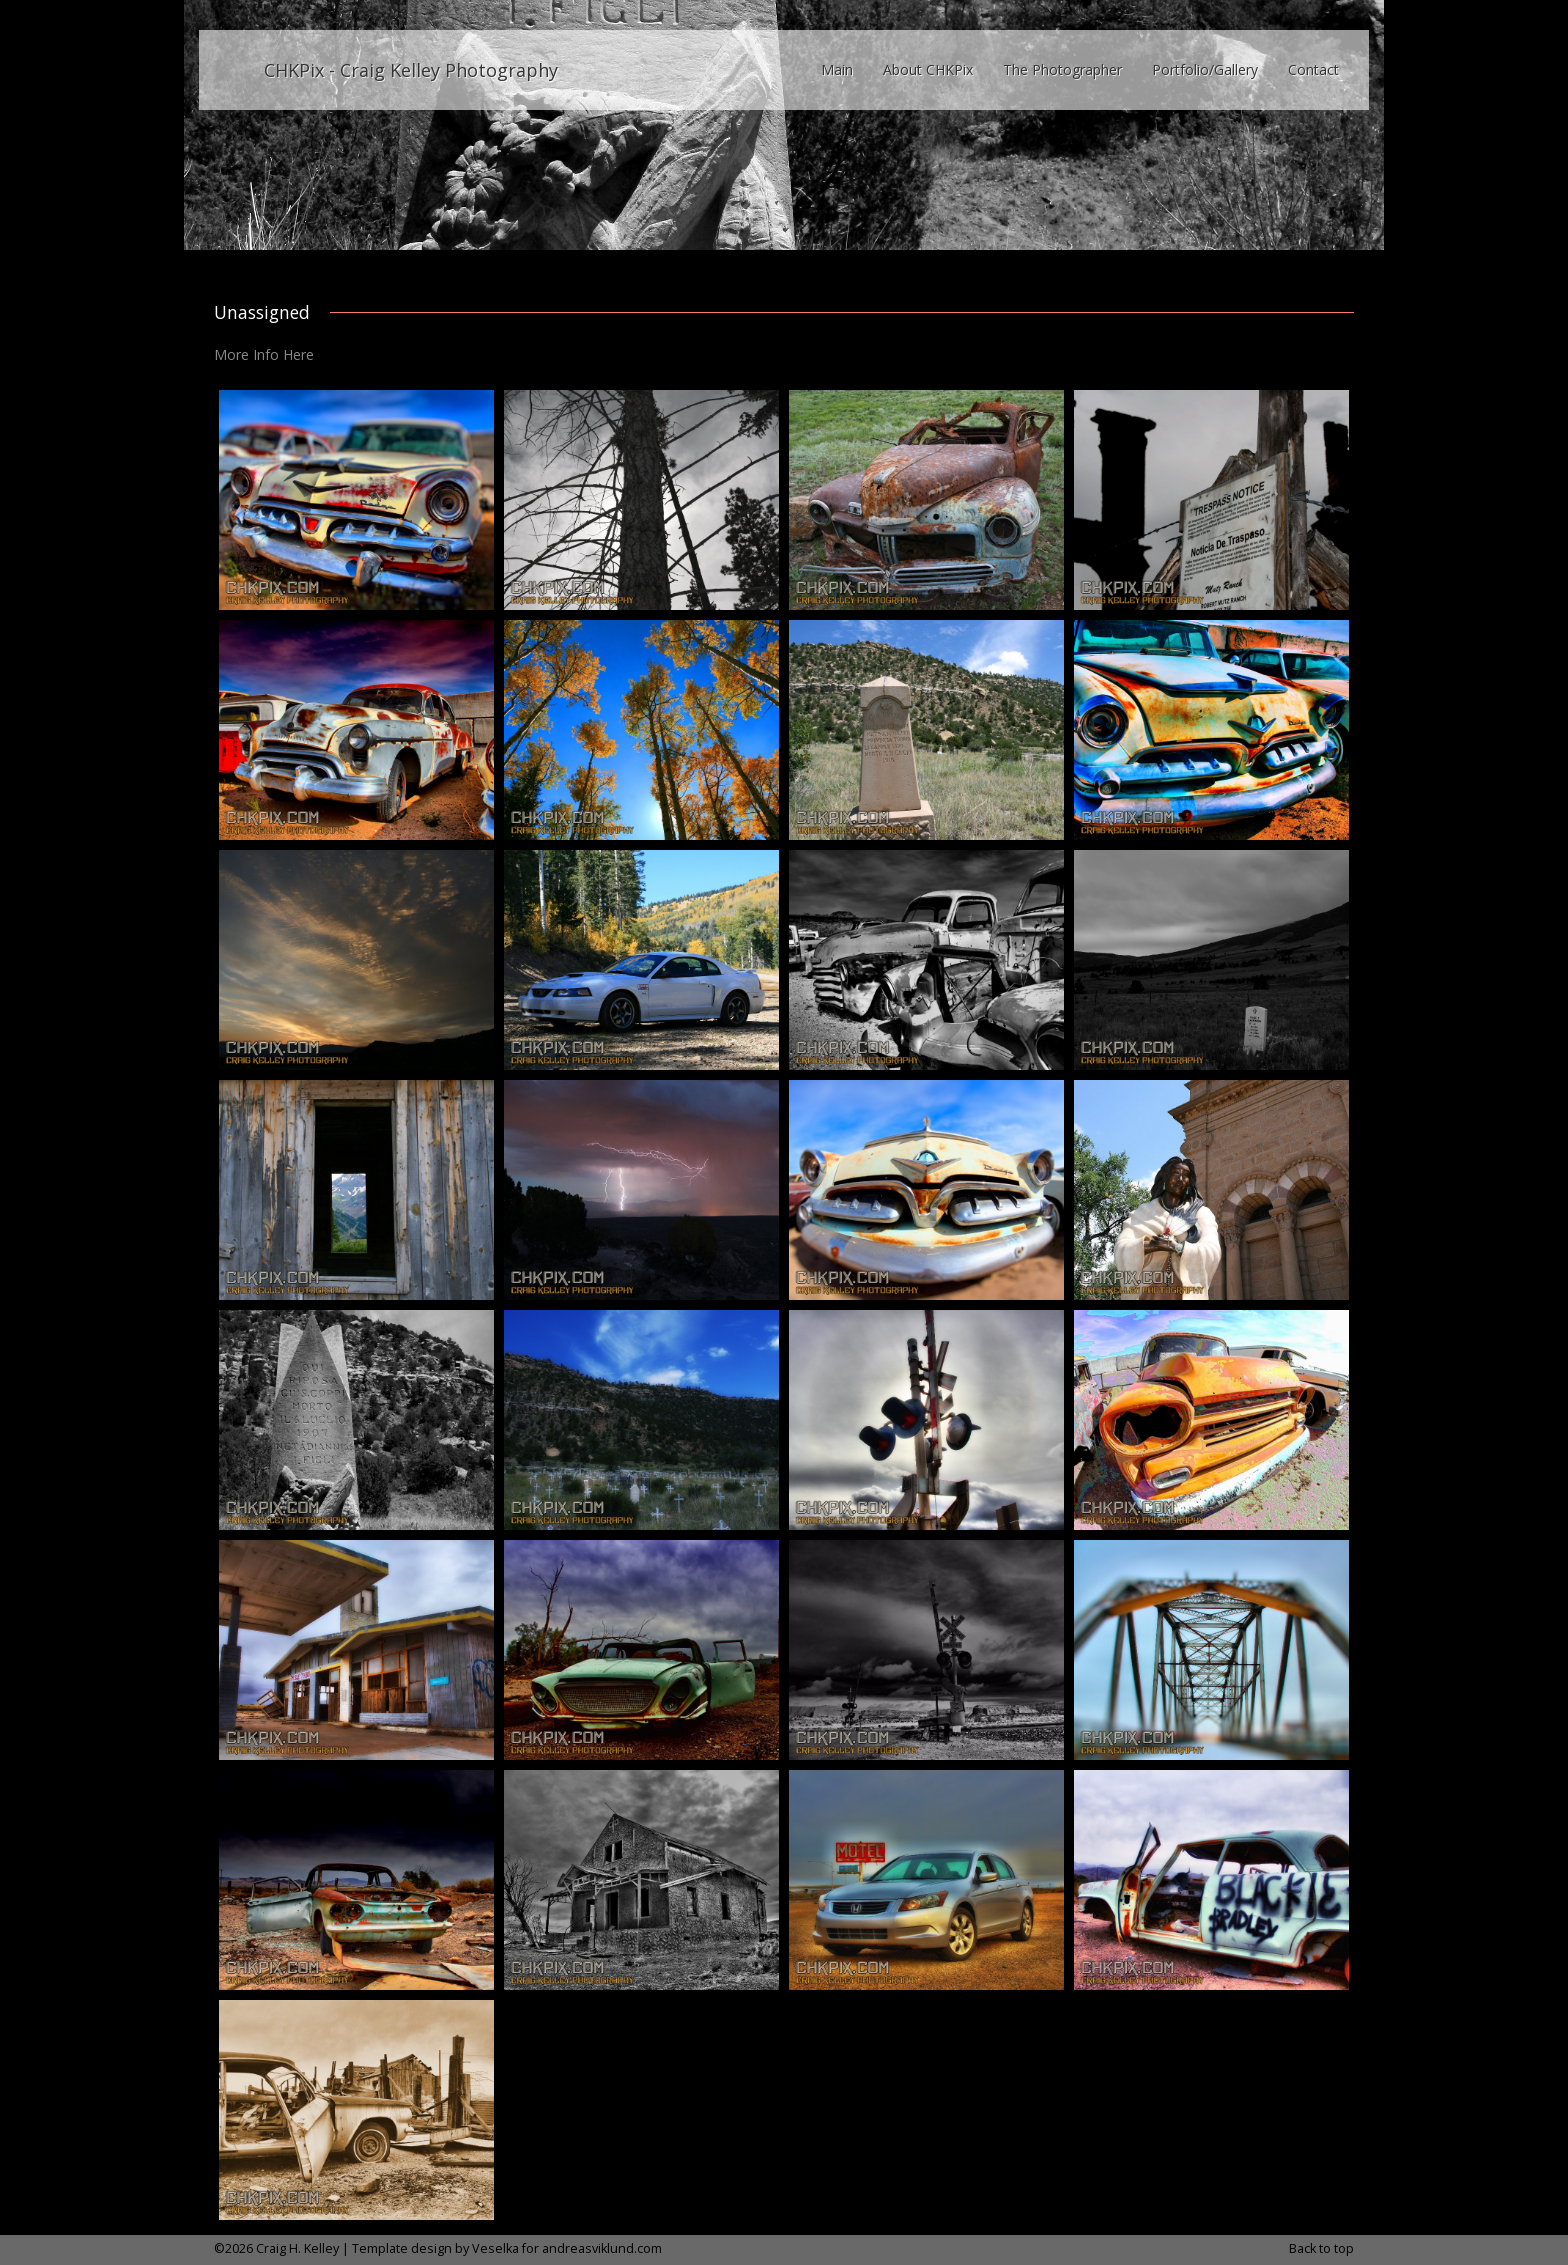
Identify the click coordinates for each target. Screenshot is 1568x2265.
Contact (1313, 69)
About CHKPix (928, 69)
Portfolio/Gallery (1205, 69)
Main (837, 69)
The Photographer (1062, 69)
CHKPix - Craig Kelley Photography (411, 70)
